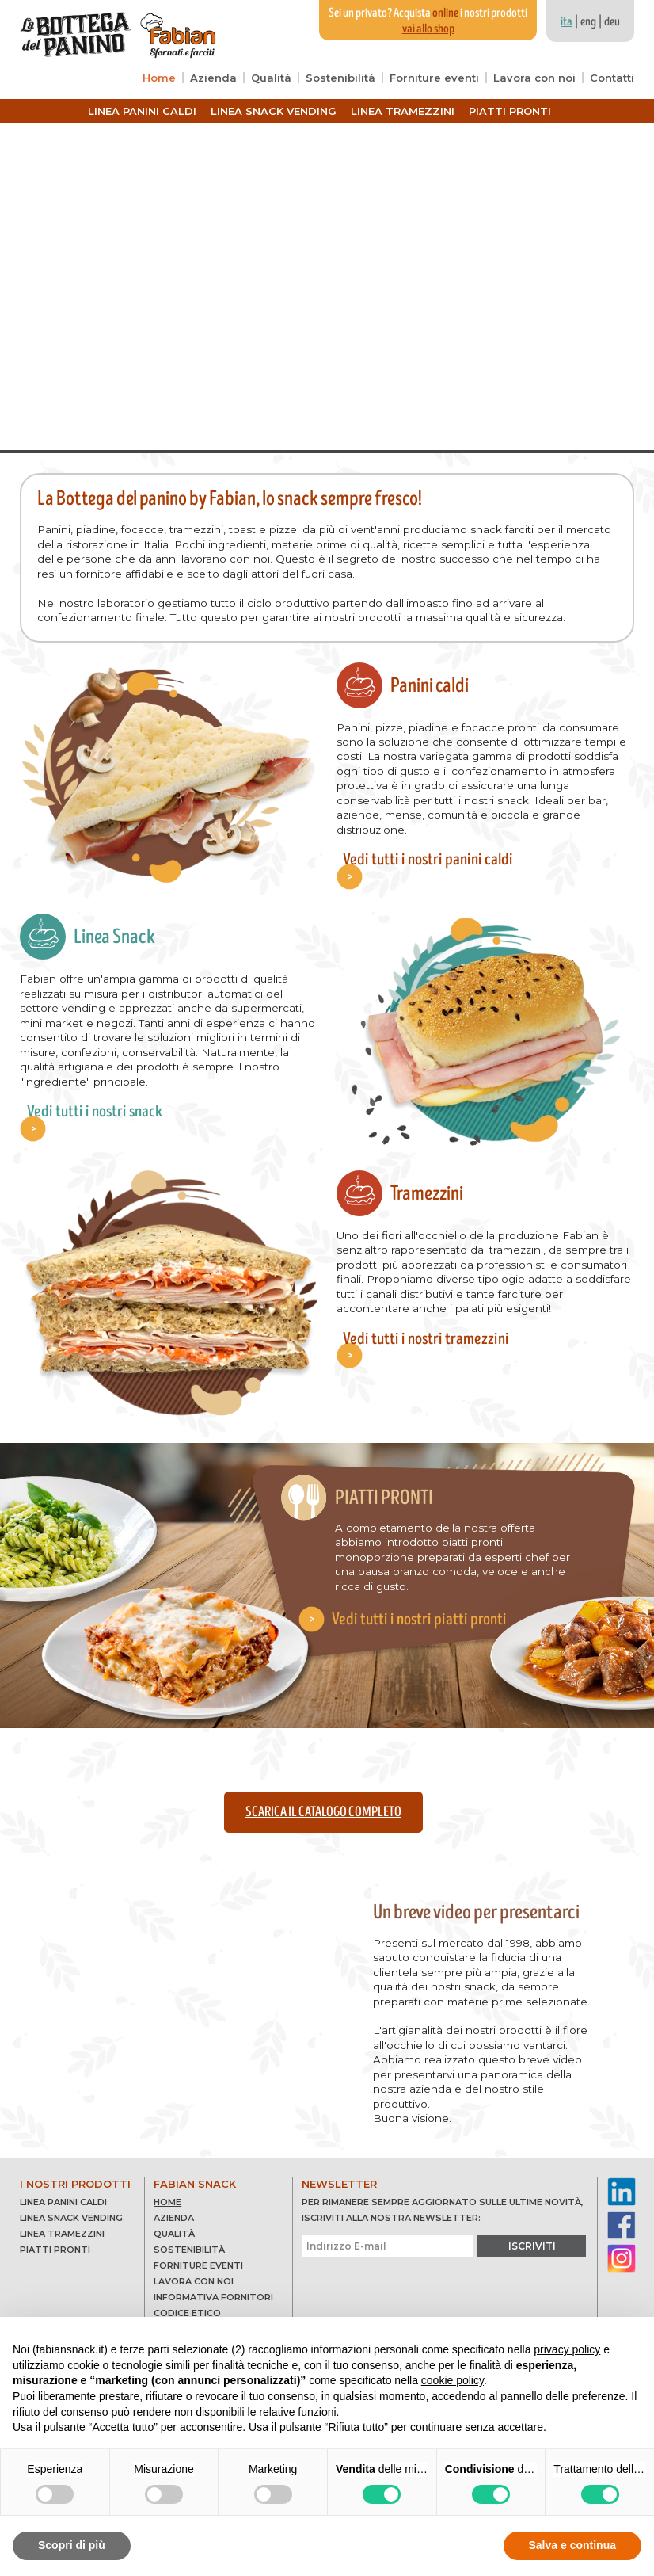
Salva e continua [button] (572, 2545)
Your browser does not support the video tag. (327, 286)
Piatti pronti (510, 111)
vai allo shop (428, 28)
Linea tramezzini (402, 111)
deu (612, 21)
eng (588, 21)
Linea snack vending (274, 111)
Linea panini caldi (142, 111)
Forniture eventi (434, 77)
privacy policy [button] (567, 2349)
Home (159, 77)
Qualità (271, 77)
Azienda (213, 77)
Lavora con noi (534, 77)
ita (566, 21)
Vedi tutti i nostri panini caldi (423, 841)
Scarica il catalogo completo (323, 1802)
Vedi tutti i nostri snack (89, 1101)
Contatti (612, 77)
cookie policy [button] (452, 2380)
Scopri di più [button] (71, 2545)
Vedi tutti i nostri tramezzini (420, 1329)
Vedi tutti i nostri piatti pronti (423, 1595)
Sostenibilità (340, 77)
